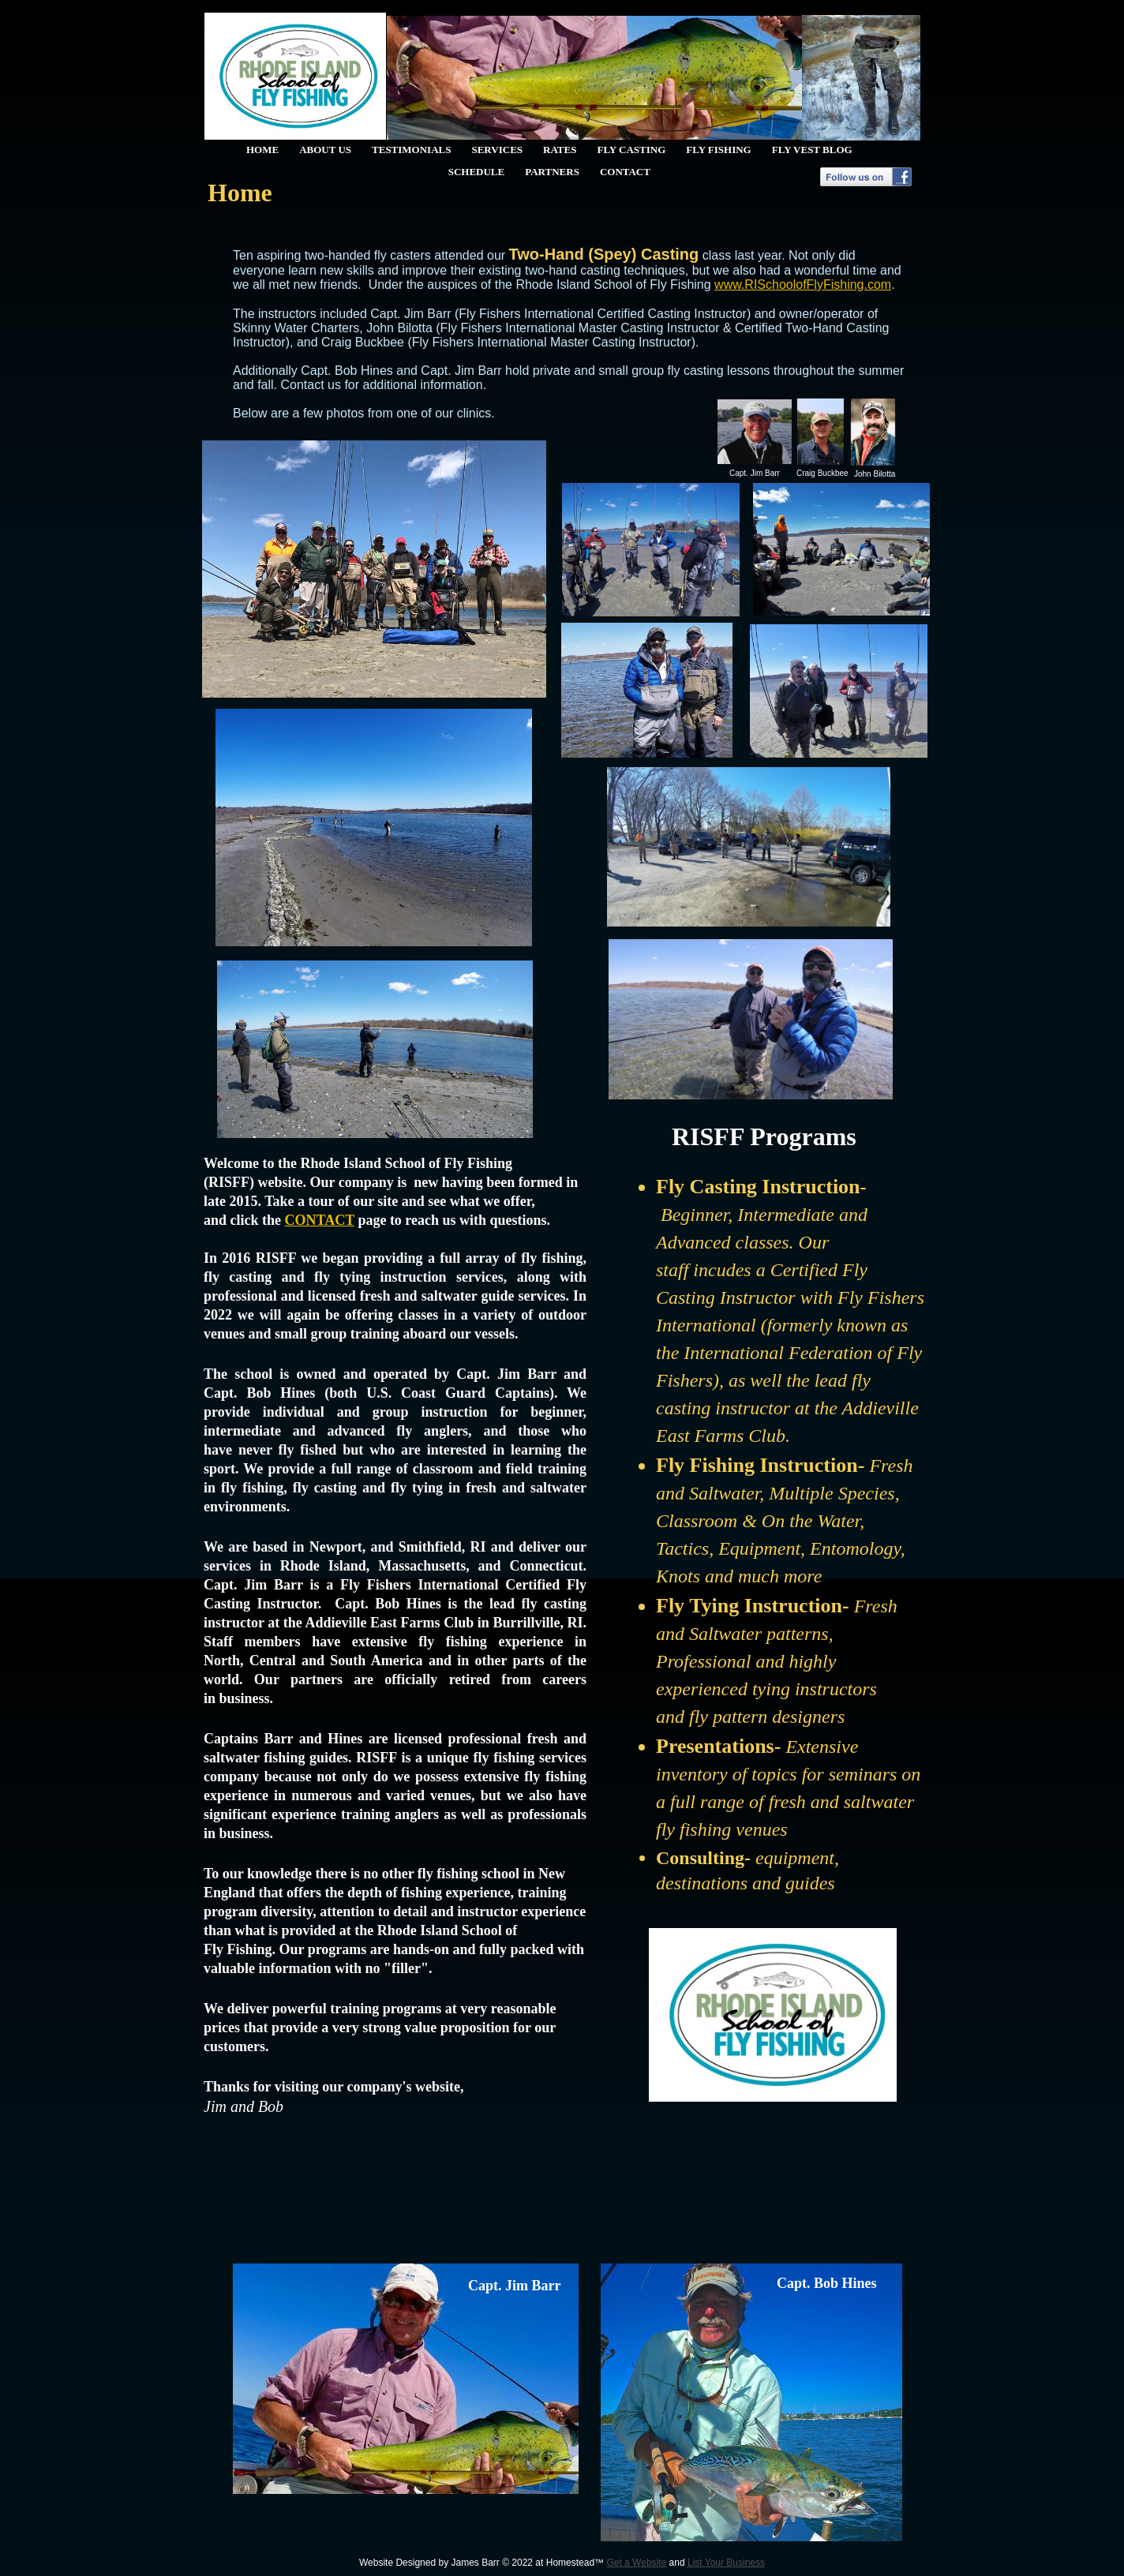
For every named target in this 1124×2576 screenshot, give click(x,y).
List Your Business (726, 2562)
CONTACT (319, 1220)
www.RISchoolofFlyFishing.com (802, 284)
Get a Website (636, 2562)
